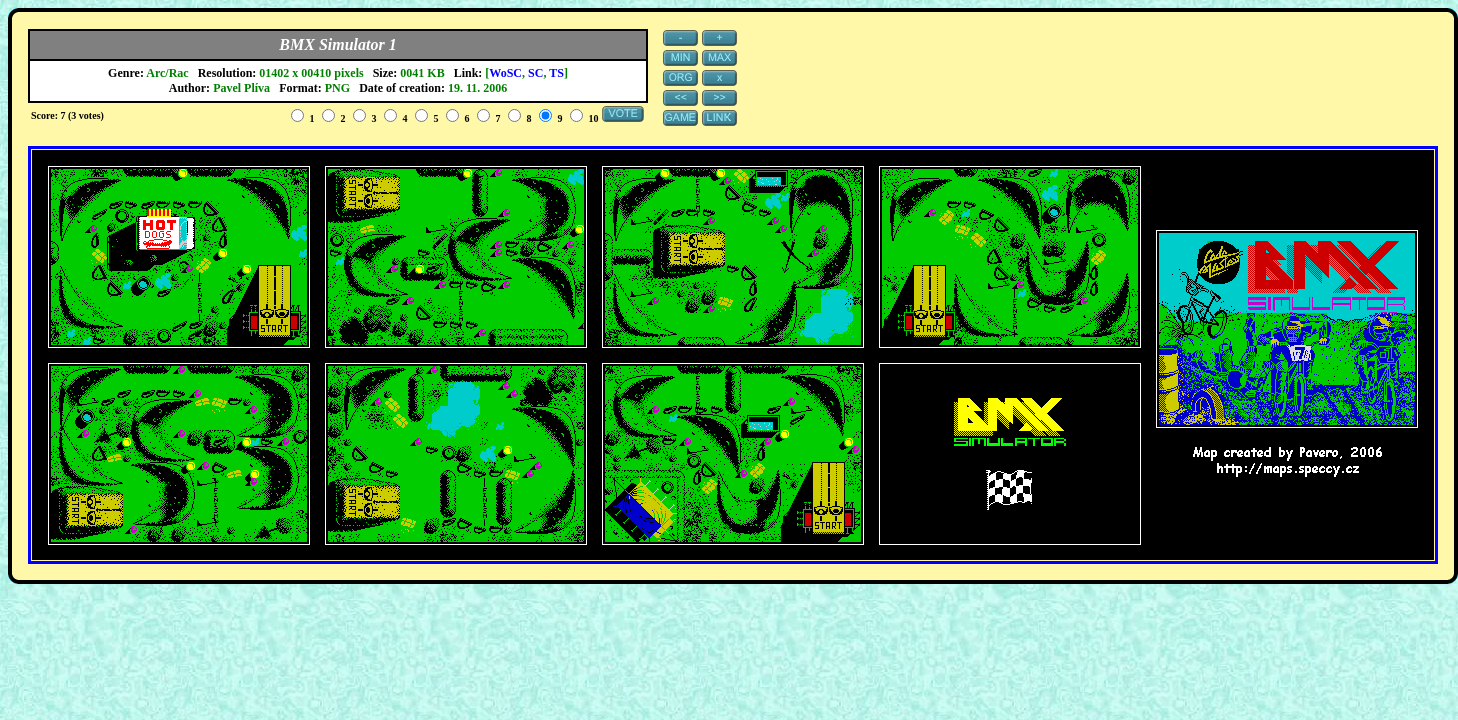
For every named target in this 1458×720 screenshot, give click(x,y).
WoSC (505, 73)
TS (556, 73)
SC (535, 73)
